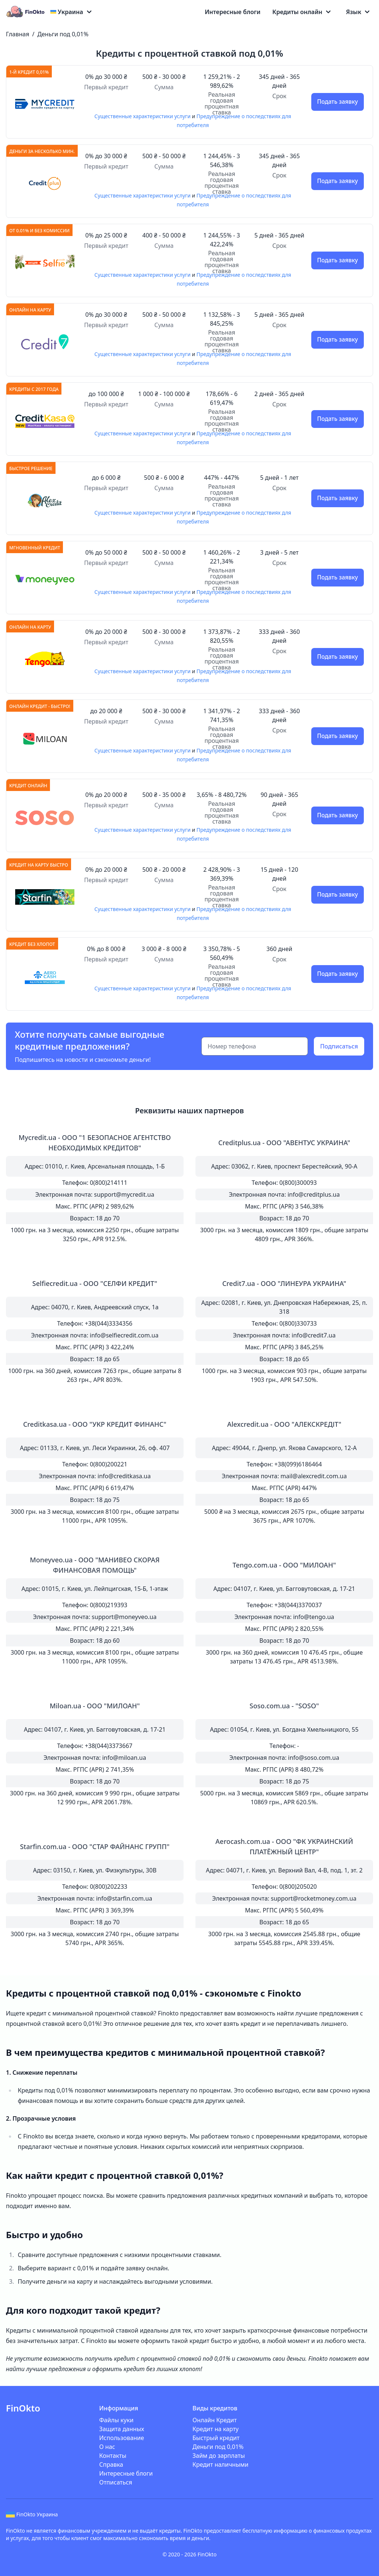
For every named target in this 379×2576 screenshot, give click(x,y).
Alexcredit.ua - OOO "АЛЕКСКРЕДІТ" (284, 1424)
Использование (121, 2438)
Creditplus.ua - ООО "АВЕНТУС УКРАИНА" (284, 1142)
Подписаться (339, 1046)
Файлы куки (116, 2420)
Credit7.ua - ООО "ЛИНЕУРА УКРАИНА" (284, 1283)
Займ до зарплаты (218, 2456)
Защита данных (121, 2429)
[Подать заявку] (44, 104)
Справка (111, 2464)
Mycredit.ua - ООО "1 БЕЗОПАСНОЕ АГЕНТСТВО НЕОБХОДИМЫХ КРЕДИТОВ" (95, 1142)
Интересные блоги (233, 12)
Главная (17, 34)
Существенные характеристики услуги (142, 116)
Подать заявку (337, 102)
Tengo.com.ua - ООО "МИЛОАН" (284, 1564)
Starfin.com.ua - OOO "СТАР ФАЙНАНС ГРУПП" (95, 1846)
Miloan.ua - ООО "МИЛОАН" (95, 1705)
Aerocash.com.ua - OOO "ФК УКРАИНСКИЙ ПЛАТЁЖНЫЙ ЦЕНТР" (284, 1846)
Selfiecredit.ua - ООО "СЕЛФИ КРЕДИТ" (94, 1283)
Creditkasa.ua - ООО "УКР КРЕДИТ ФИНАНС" (94, 1424)
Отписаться (115, 2482)
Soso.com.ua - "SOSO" (284, 1705)
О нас (107, 2447)
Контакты (112, 2456)
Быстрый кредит (215, 2438)
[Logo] (26, 12)
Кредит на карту (215, 2429)
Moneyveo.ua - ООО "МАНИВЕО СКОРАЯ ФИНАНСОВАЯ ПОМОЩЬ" (95, 1565)
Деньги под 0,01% (62, 34)
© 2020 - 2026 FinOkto (189, 2554)
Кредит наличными (220, 2464)
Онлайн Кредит (214, 2420)
